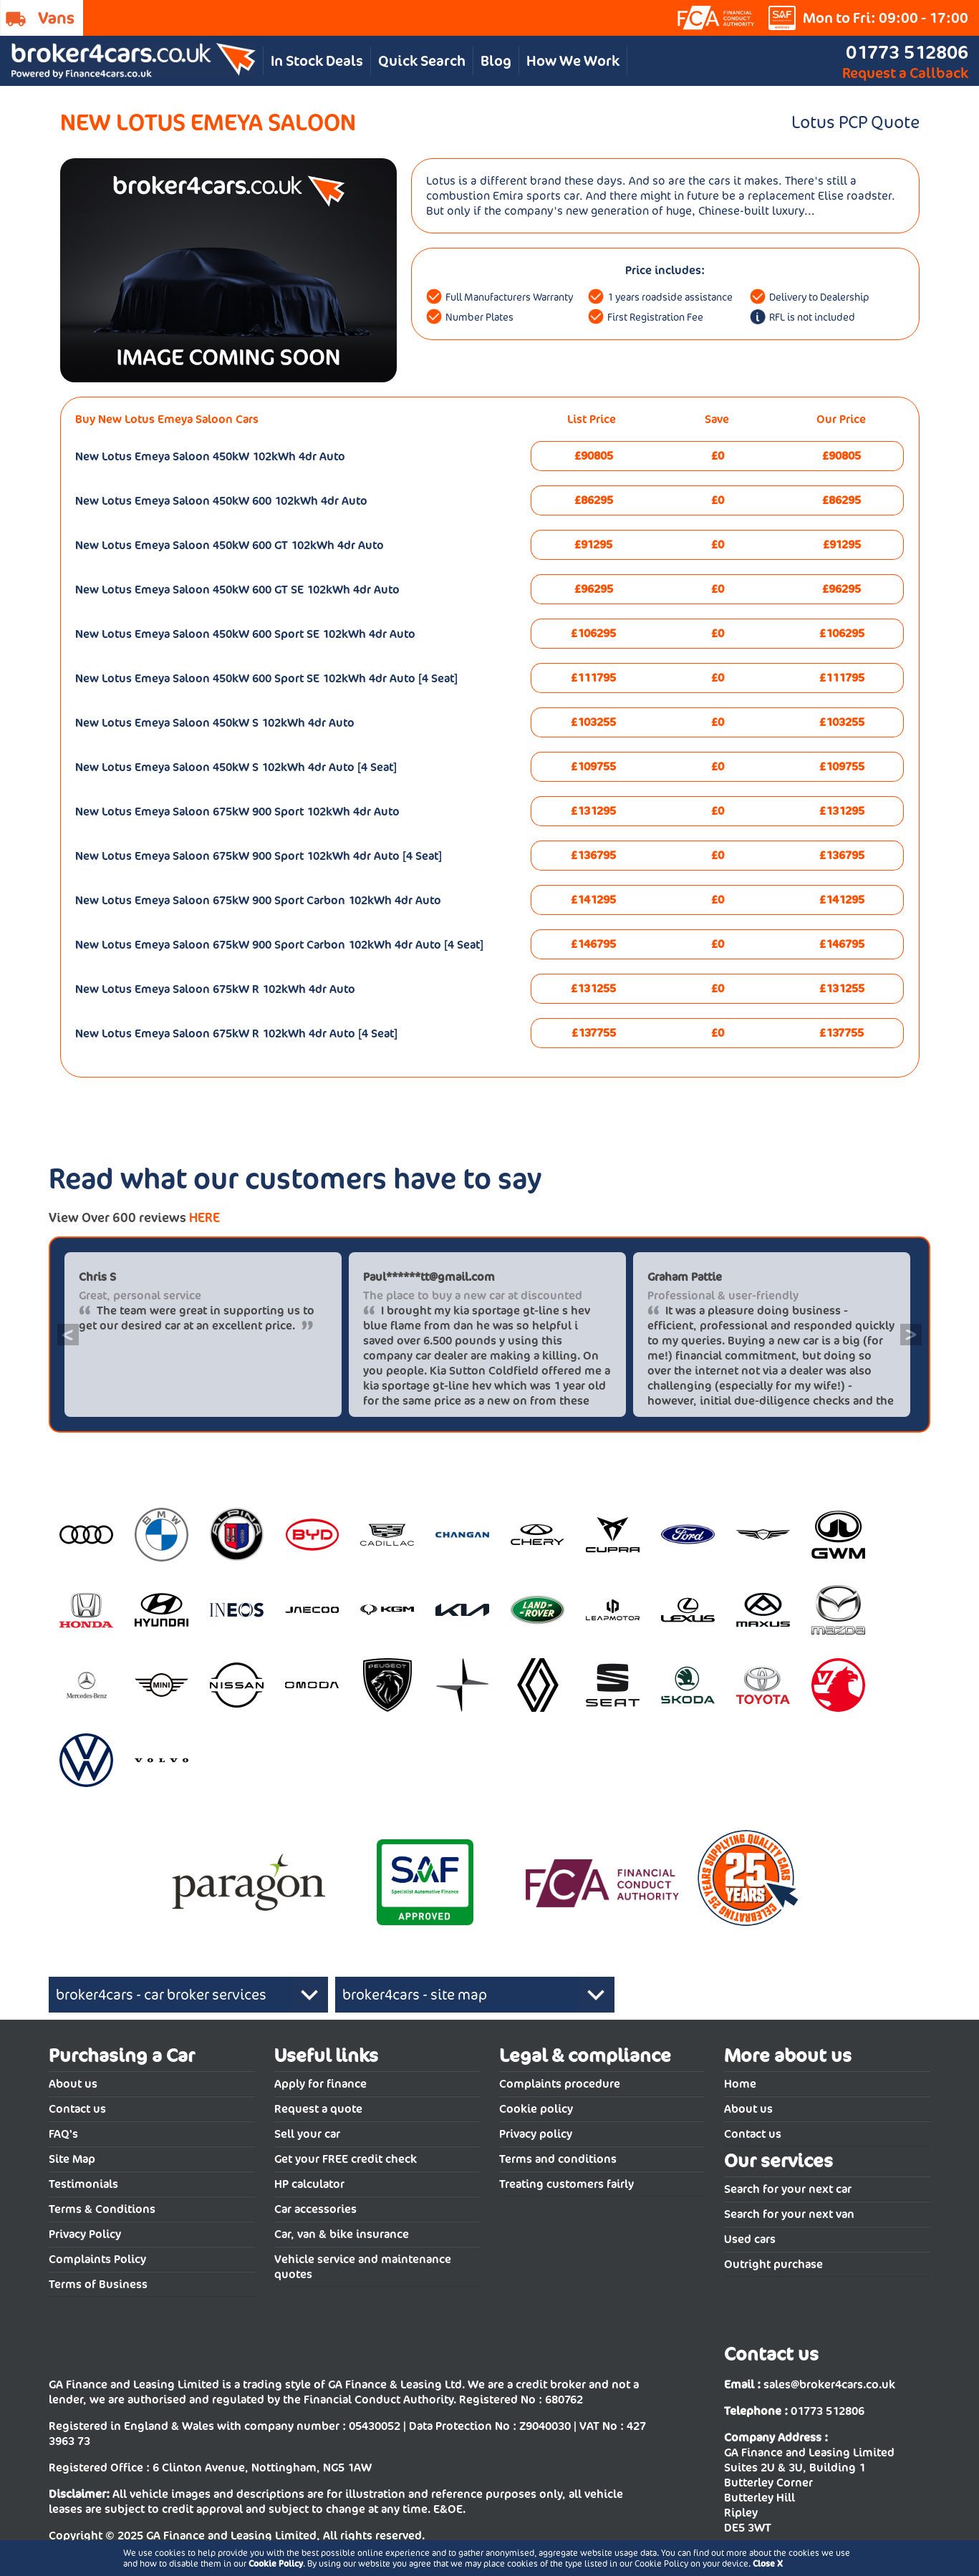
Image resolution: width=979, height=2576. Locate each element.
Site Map (72, 2158)
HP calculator (309, 2184)
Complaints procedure (559, 2083)
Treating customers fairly (566, 2184)
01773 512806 (907, 52)
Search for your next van (789, 2214)
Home (740, 2083)
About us (73, 2083)
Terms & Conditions (102, 2209)
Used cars (750, 2239)
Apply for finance (320, 2083)
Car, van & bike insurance (341, 2234)
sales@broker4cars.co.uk (829, 2384)
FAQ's (63, 2133)
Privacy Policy (85, 2234)
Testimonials (83, 2184)
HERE (204, 1217)
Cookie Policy (276, 2563)
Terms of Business (98, 2284)
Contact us (77, 2108)
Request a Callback (905, 73)
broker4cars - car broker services (161, 1994)
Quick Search (422, 61)
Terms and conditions (558, 2158)
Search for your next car (788, 2189)
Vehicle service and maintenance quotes (362, 2267)
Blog (496, 61)
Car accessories (315, 2209)
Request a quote (318, 2108)
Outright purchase (773, 2264)
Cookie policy (536, 2108)
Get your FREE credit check (345, 2158)
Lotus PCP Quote (855, 122)
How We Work (572, 61)
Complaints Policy (97, 2259)
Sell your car (307, 2133)
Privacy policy (535, 2133)
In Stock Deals (317, 61)
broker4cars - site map (414, 1994)
